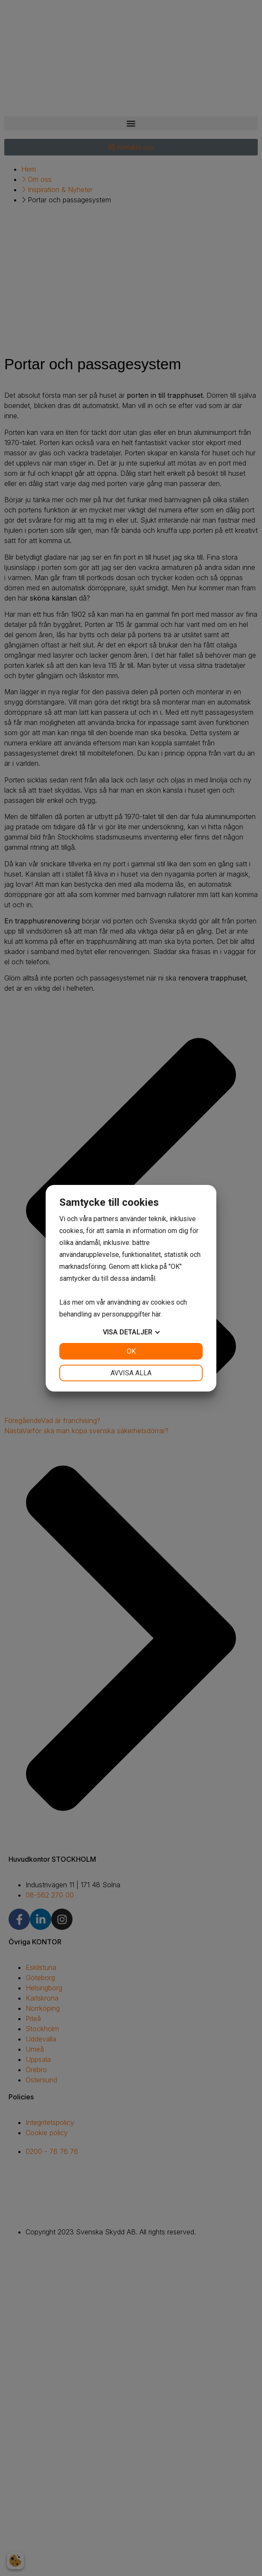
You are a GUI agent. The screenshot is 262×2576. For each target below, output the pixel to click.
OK (131, 1351)
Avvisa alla (131, 1373)
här (156, 1314)
